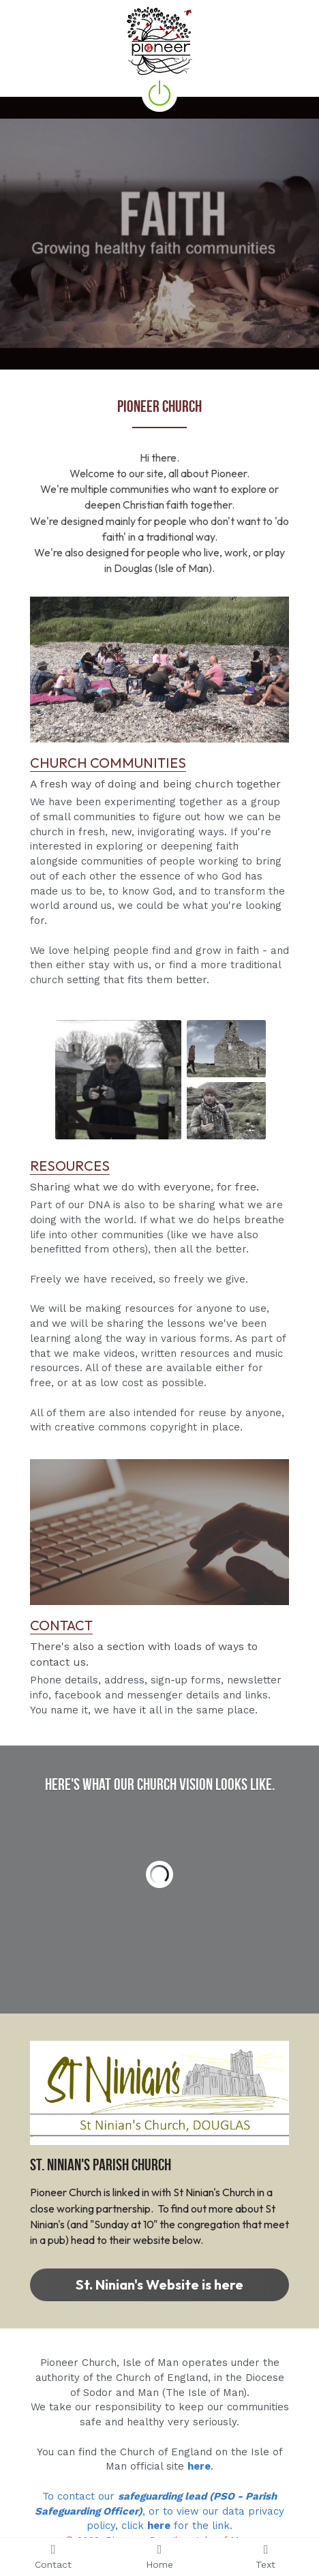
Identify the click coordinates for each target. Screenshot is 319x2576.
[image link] (159, 668)
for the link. (201, 2525)
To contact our (80, 2496)
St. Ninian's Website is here (159, 2284)
